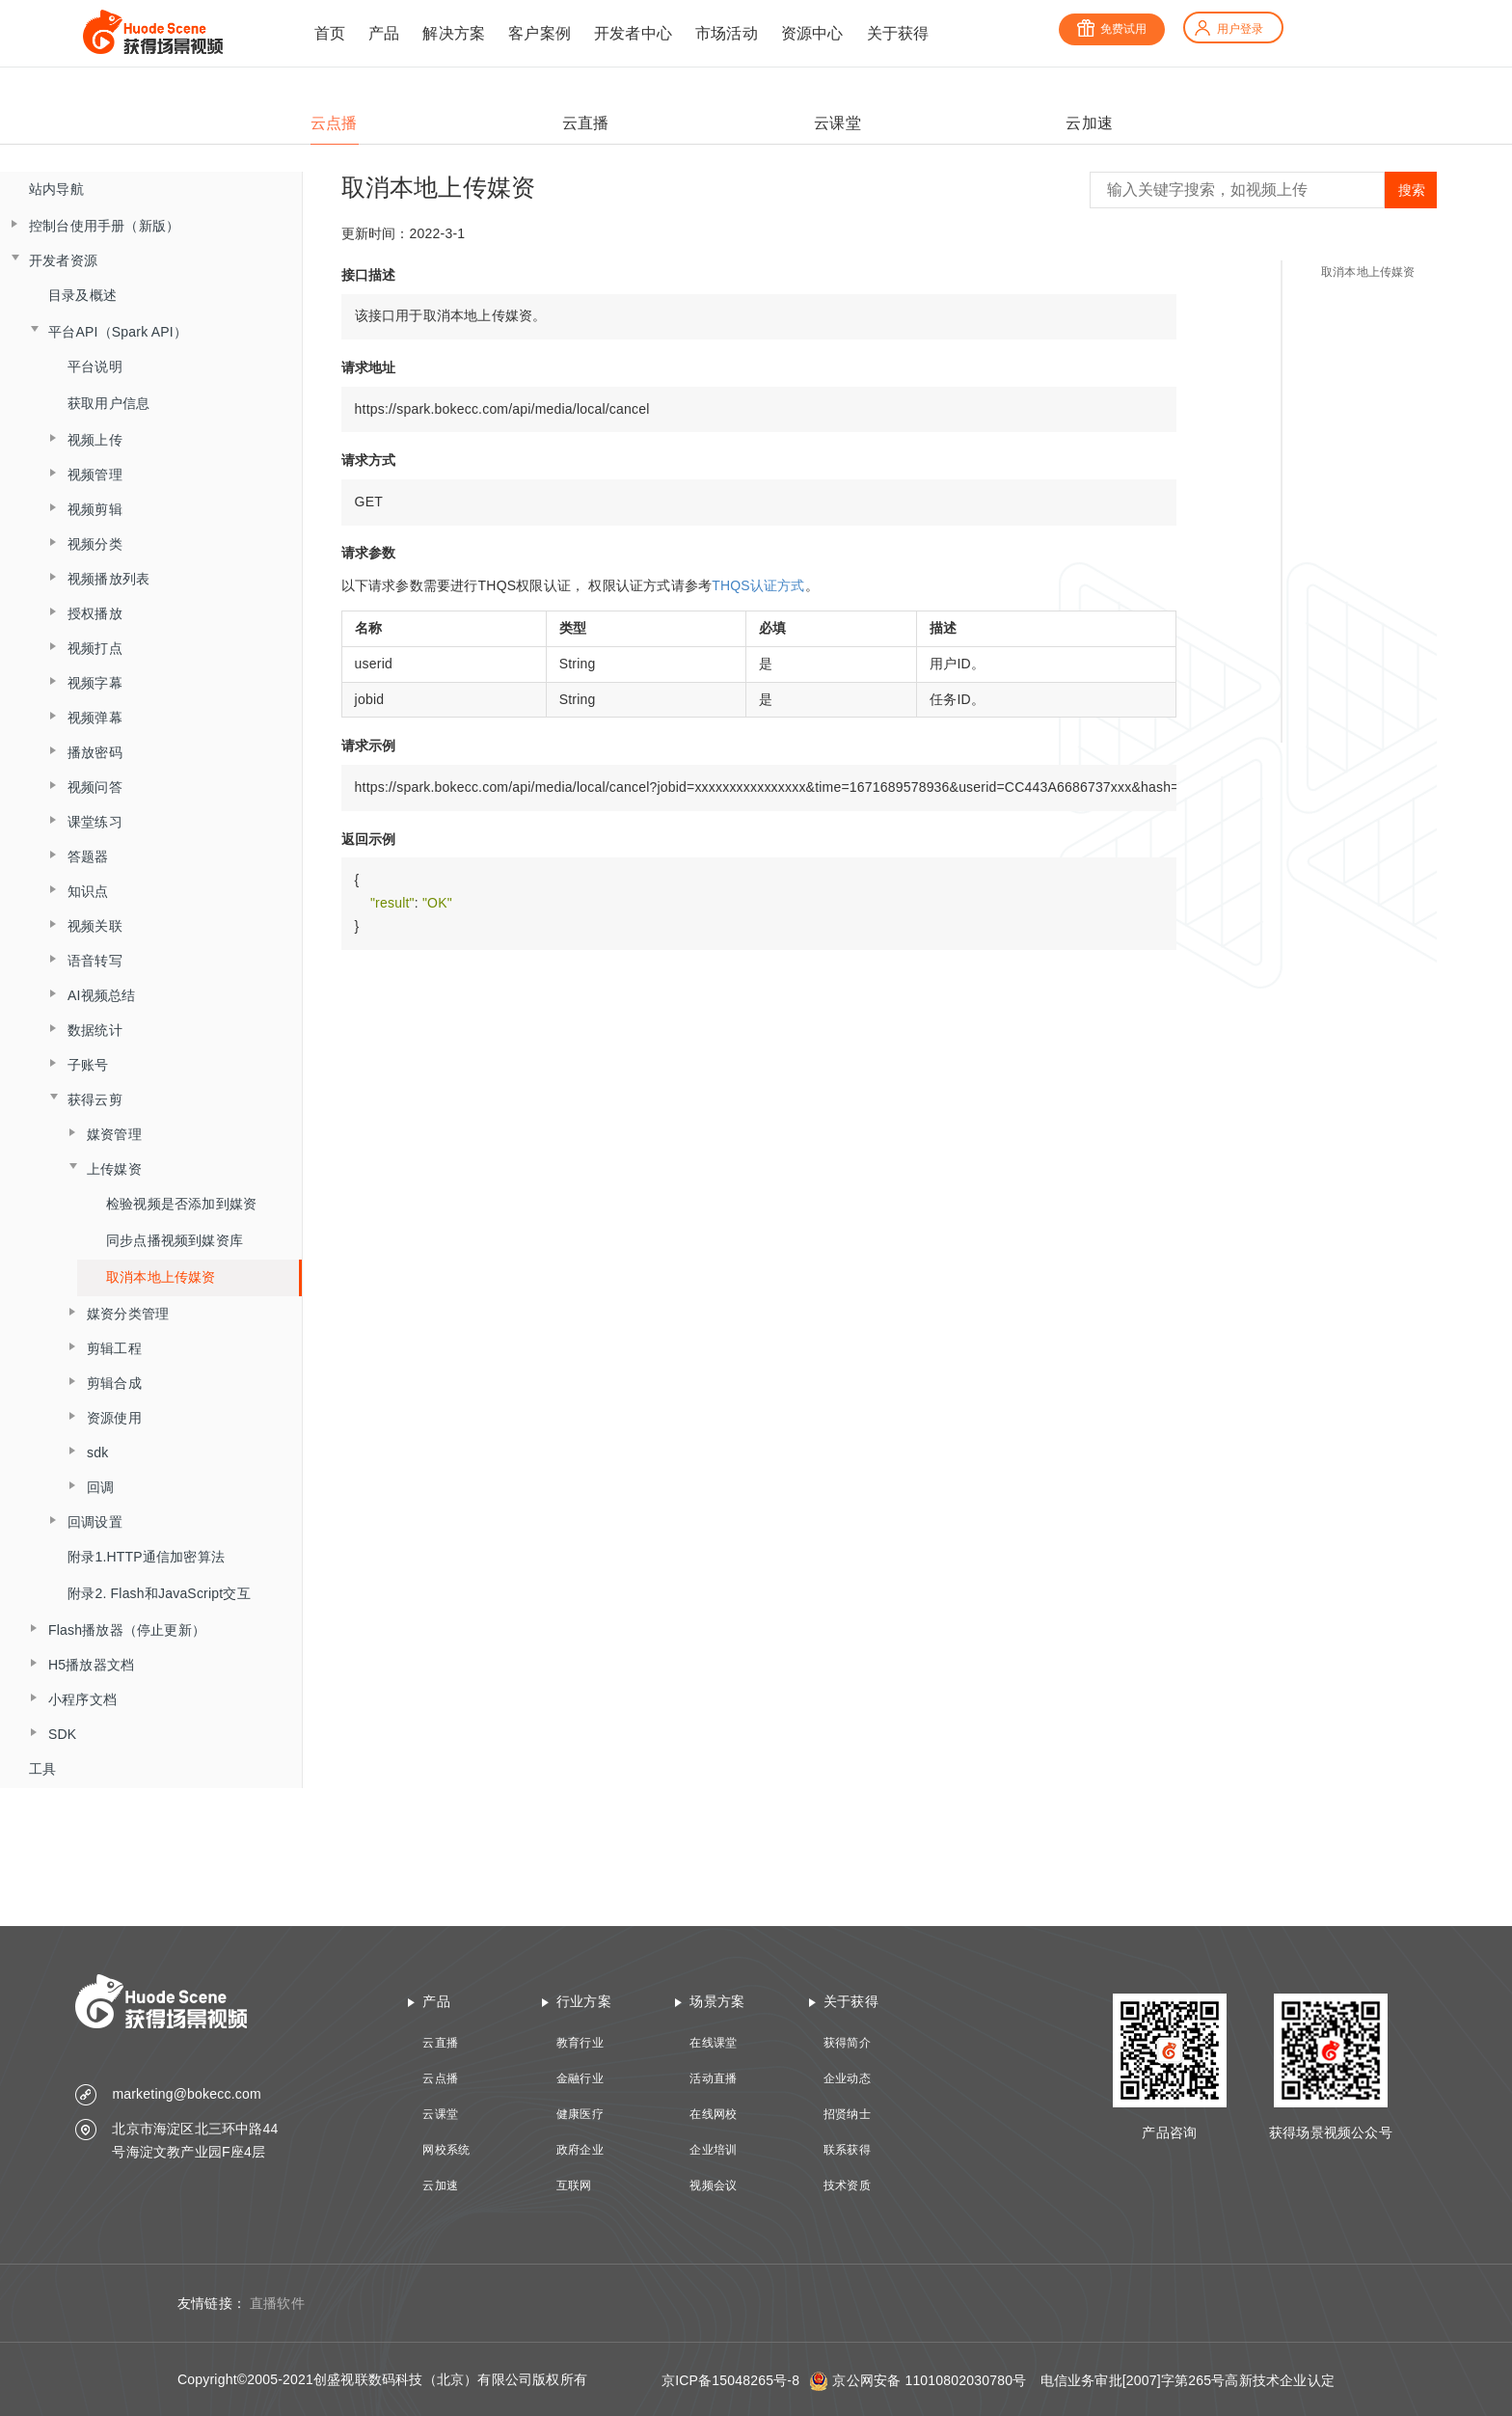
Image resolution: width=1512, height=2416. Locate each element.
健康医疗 (580, 2114)
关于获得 (898, 33)
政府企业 (580, 2150)
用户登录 (1228, 29)
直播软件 (277, 2303)
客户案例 (539, 33)
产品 (383, 33)
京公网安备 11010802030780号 (929, 2380)
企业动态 (847, 2078)
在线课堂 (713, 2043)
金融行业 (580, 2078)
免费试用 (1112, 29)
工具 (42, 1769)
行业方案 (583, 2001)
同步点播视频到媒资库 (174, 1240)
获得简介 (847, 2043)
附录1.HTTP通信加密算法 (146, 1556)
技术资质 (847, 2185)
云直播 (440, 2043)
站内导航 (56, 189)
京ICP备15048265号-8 (730, 2380)
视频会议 (713, 2185)
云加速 (440, 2185)
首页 (329, 33)
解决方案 (453, 33)
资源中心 (812, 33)
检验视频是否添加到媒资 (181, 1203)
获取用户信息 (108, 403)
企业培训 (713, 2150)
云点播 (440, 2078)
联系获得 (847, 2150)
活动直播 (713, 2078)
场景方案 (716, 2001)
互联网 (574, 2185)
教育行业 (580, 2043)
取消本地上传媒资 (161, 1277)
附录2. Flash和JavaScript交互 (159, 1593)
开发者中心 (633, 33)
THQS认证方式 (758, 585)
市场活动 (726, 33)
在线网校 (713, 2114)
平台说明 (95, 366)
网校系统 (446, 2150)
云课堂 (440, 2114)
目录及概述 (82, 295)
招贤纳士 (847, 2114)
